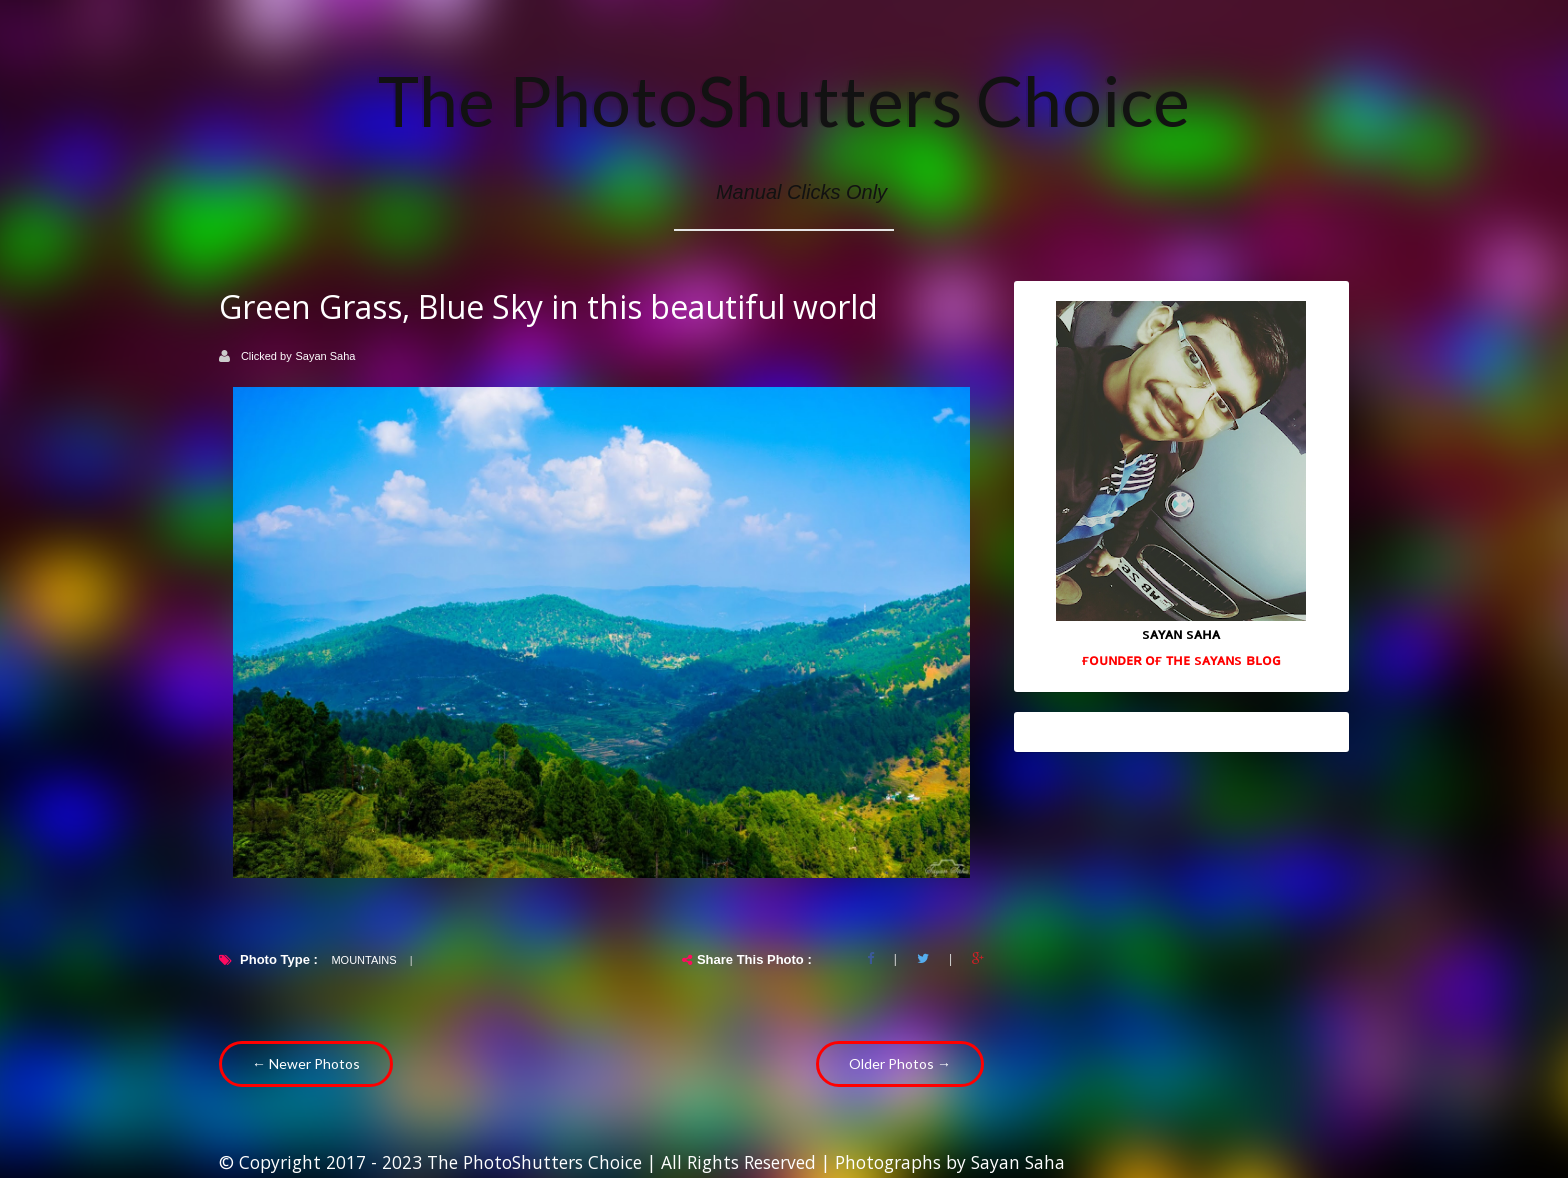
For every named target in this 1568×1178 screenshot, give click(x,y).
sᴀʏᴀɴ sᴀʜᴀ (1181, 633)
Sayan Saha (326, 356)
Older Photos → (900, 1063)
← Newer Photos (306, 1063)
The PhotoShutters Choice (784, 100)
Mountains (363, 960)
